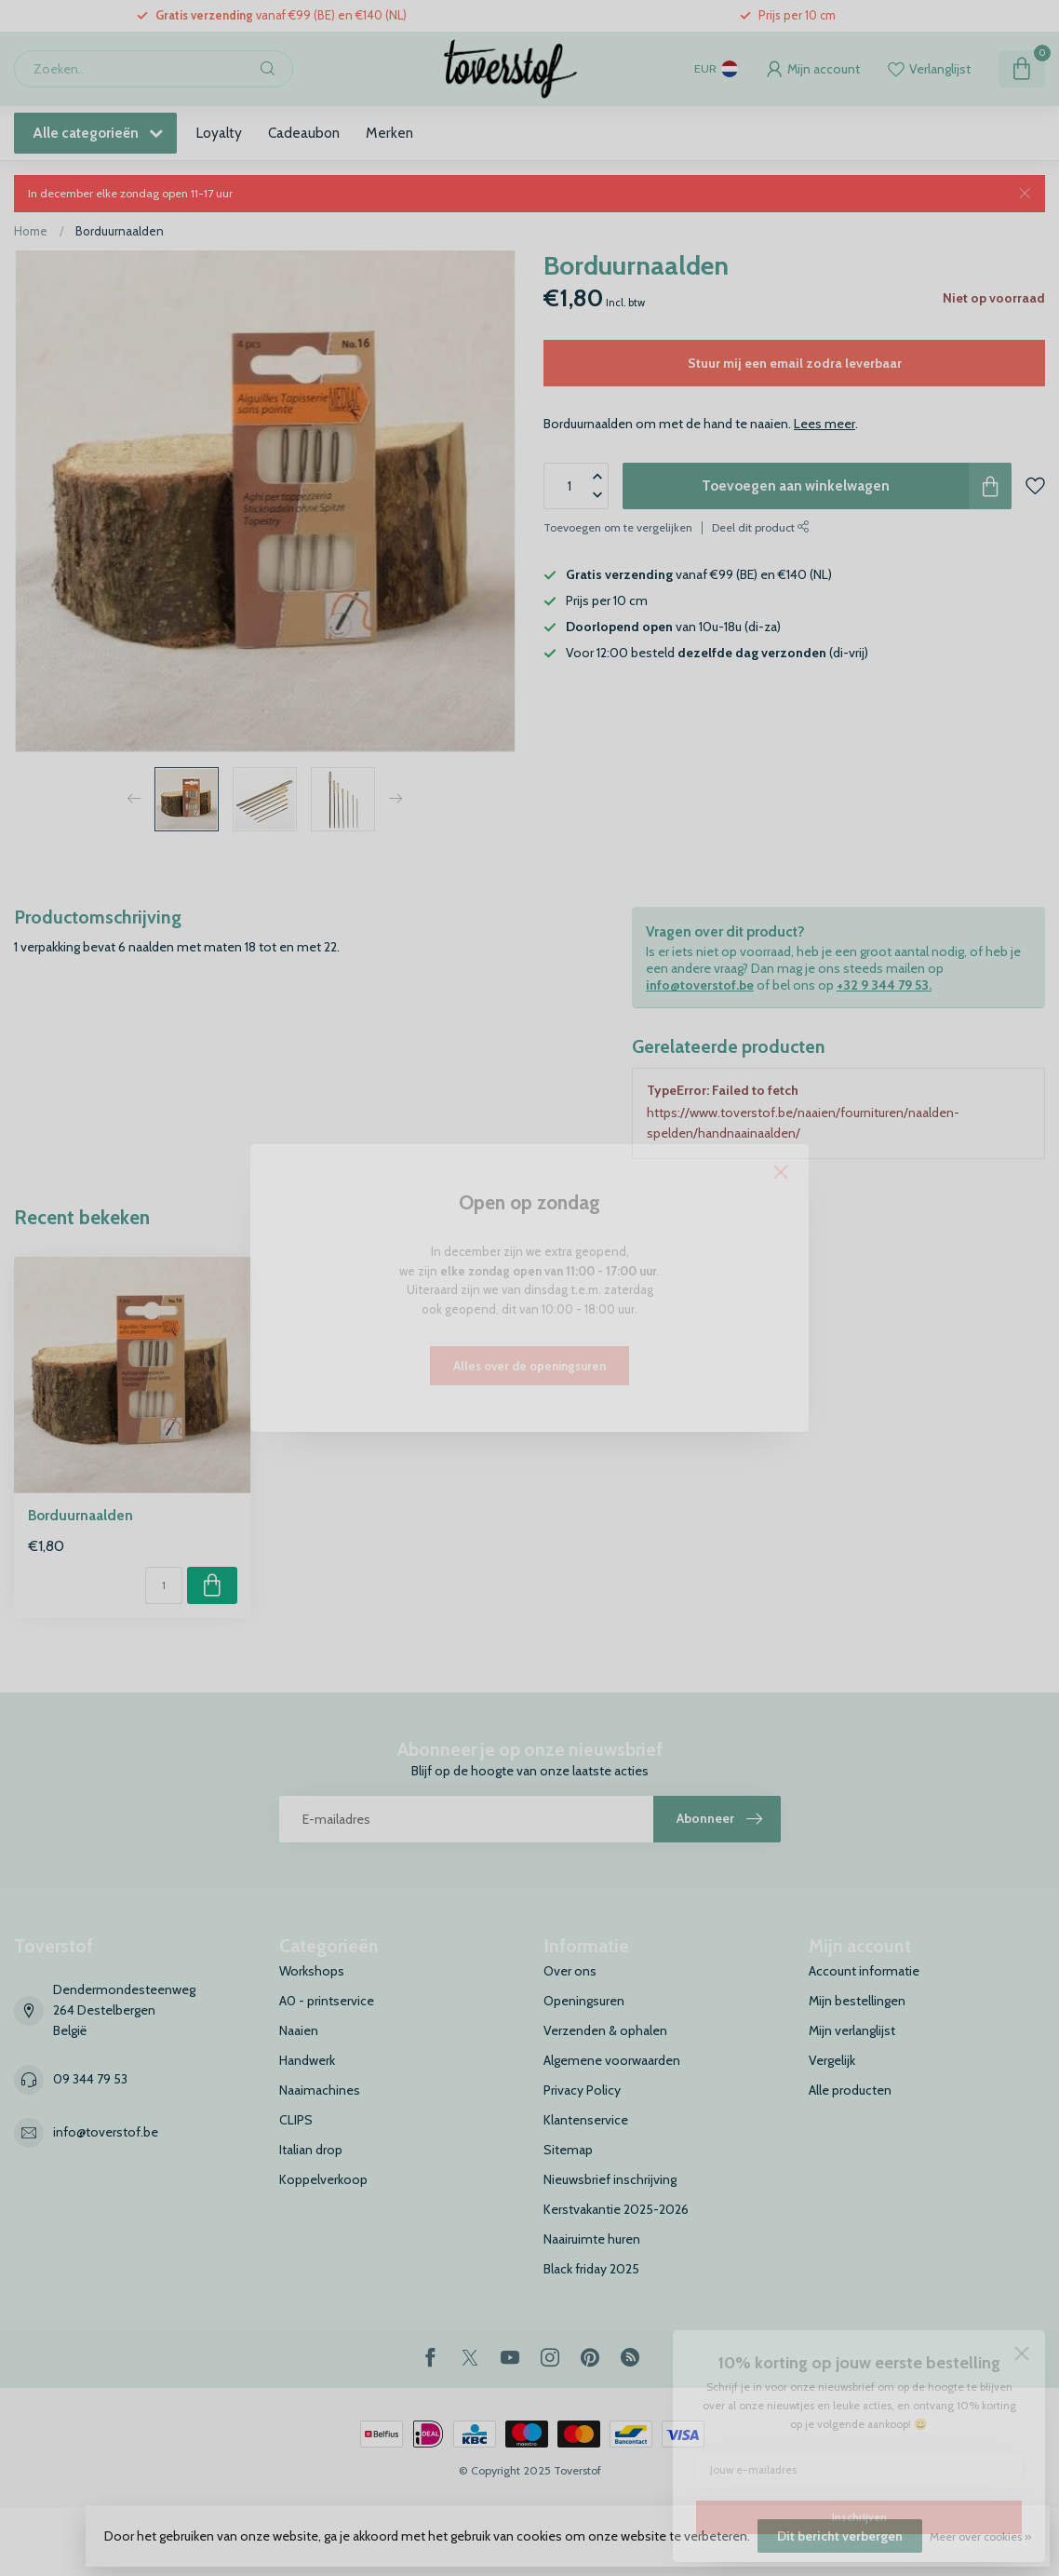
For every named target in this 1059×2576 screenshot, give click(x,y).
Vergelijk (832, 2060)
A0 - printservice (326, 2000)
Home (30, 230)
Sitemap (568, 2149)
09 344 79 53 (90, 2078)
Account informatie (864, 1970)
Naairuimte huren (591, 2239)
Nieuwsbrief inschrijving (610, 2179)
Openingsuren (583, 2000)
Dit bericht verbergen (840, 2536)
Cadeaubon (304, 133)
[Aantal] (163, 1585)
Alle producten (850, 2090)
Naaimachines (319, 2090)
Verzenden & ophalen (605, 2030)
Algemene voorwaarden (611, 2060)
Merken (389, 133)
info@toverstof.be (700, 985)
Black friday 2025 (591, 2268)
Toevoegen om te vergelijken (617, 527)
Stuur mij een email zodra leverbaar (795, 363)
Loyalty (218, 133)
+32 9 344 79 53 (883, 985)
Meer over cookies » (980, 2536)
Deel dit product (761, 527)
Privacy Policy (582, 2090)
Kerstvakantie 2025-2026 (616, 2209)
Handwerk (307, 2060)
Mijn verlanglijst (852, 2030)
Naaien (298, 2030)
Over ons (570, 1970)
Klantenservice (585, 2119)
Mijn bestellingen (857, 2000)
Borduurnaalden (119, 230)
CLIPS (296, 2119)
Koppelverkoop (323, 2179)
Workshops (311, 1970)
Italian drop (310, 2149)
